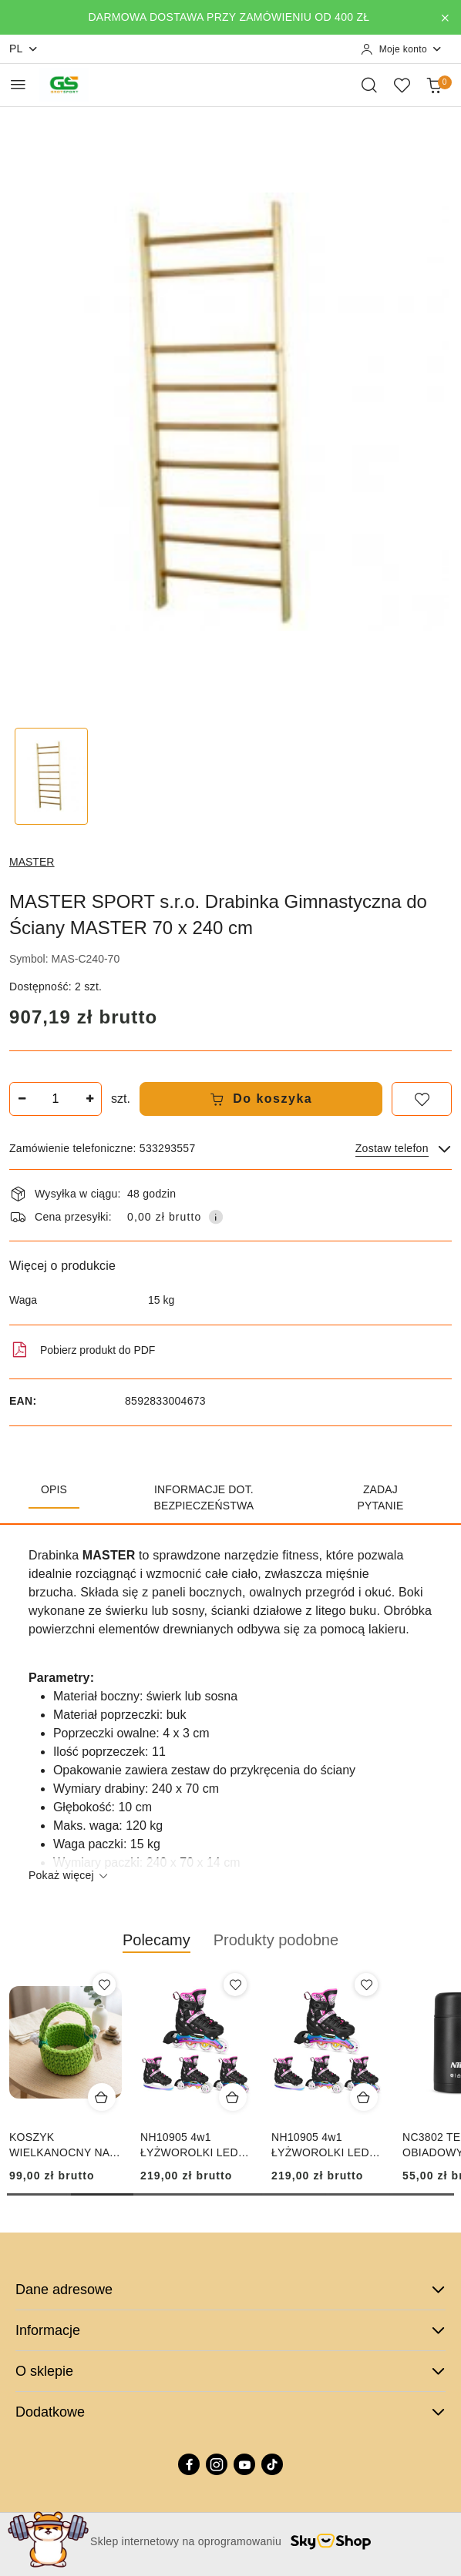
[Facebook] (189, 2464)
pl (24, 48)
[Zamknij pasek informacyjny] (445, 18)
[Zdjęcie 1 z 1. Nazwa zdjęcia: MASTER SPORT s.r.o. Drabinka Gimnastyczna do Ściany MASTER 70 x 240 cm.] (51, 777)
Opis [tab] (54, 1489)
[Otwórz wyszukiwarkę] (369, 84)
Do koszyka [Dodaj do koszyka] (261, 1099)
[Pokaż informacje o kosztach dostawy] (215, 1216)
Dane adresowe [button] (230, 2289)
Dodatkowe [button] (230, 2412)
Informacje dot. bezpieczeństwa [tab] (203, 1497)
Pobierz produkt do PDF (82, 1350)
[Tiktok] (272, 2464)
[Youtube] (244, 2464)
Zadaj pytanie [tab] (381, 1497)
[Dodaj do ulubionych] (422, 1099)
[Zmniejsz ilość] (21, 1099)
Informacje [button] (230, 2330)
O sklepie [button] (230, 2371)
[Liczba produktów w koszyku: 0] (434, 84)
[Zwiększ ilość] (89, 1099)
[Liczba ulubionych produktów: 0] (401, 84)
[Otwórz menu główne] (18, 84)
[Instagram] (216, 2464)
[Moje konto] (401, 49)
